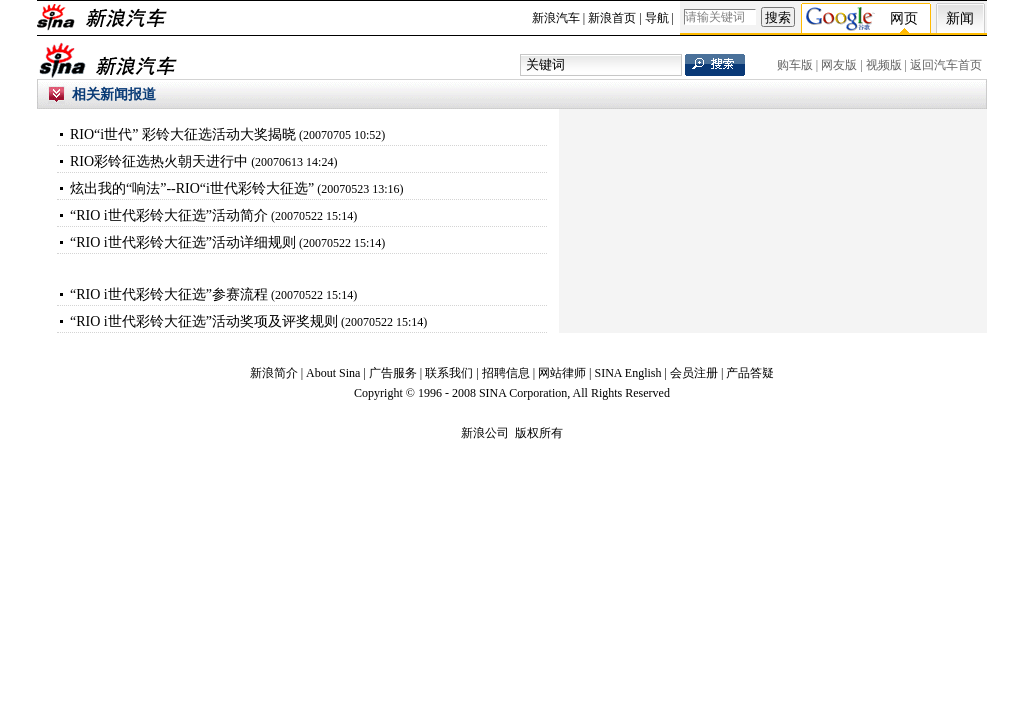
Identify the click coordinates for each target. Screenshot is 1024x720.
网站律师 (562, 373)
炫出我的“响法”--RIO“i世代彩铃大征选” (192, 188)
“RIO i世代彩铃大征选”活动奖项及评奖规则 (204, 321)
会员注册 (694, 373)
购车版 (795, 65)
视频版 (884, 65)
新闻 (960, 18)
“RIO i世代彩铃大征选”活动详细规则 (183, 242)
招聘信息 (506, 373)
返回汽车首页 (946, 65)
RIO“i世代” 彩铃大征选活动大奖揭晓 (183, 134)
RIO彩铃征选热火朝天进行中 (159, 161)
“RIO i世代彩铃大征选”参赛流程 (169, 294)
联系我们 (449, 373)
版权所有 (539, 433)
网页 (904, 18)
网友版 (839, 65)
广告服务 (393, 373)
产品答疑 (750, 373)
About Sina (333, 373)
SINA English (627, 373)
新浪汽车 (556, 18)
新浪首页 (612, 18)
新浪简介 (274, 373)
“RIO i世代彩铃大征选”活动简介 (169, 215)
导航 (657, 18)
